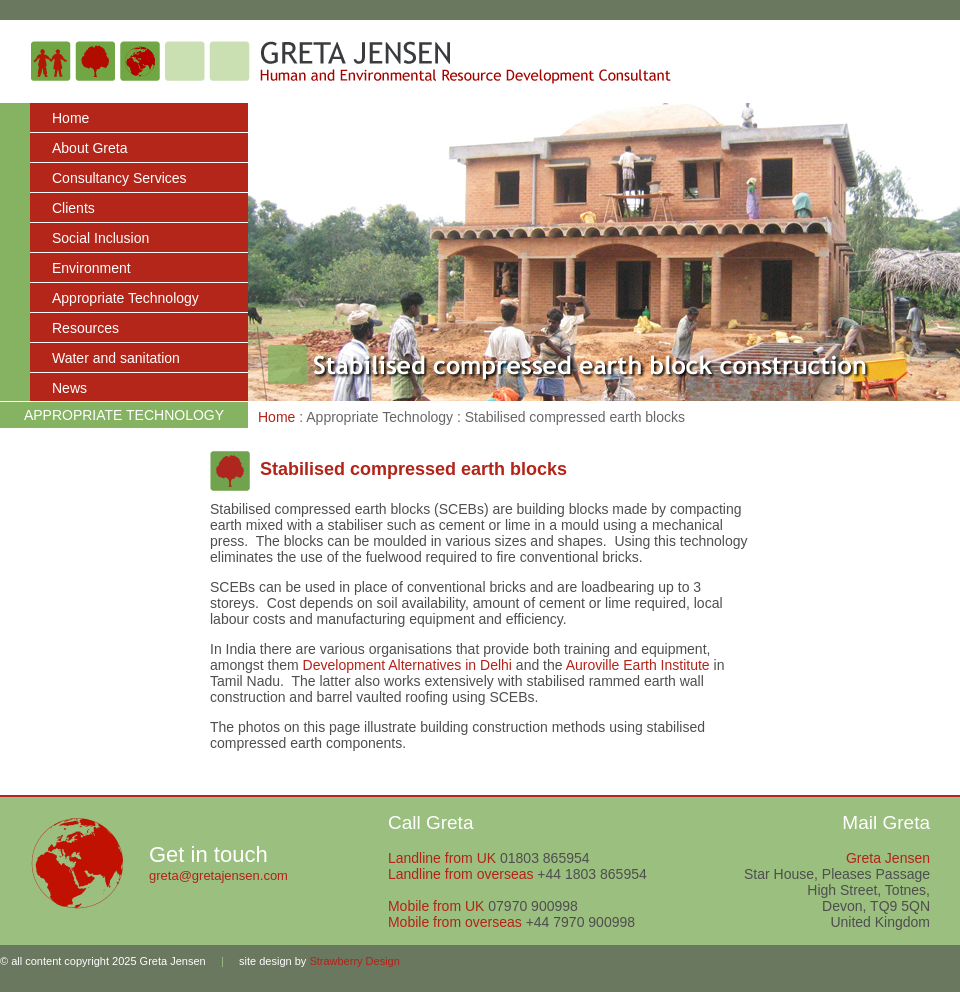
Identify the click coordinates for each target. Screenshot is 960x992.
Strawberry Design (354, 961)
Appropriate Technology (125, 298)
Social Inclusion (100, 238)
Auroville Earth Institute (638, 665)
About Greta (90, 148)
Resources (85, 328)
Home (70, 118)
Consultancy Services (119, 178)
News (69, 388)
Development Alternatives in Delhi (407, 665)
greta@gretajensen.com (218, 875)
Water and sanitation (116, 358)
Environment (91, 268)
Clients (73, 208)
